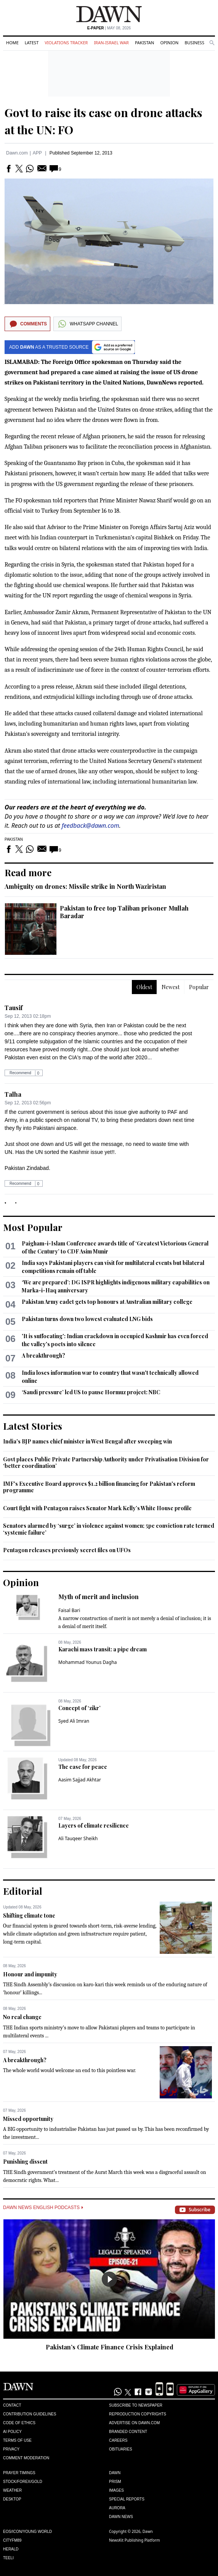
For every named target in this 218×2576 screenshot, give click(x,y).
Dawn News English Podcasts (43, 2207)
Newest (171, 987)
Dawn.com (17, 153)
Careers (118, 2440)
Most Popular (33, 1227)
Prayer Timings (19, 2473)
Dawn (114, 2473)
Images (116, 2490)
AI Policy (12, 2432)
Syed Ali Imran (73, 1721)
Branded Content (128, 2432)
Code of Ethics (19, 2423)
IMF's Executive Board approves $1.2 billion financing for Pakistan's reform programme (99, 1487)
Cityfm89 (12, 2540)
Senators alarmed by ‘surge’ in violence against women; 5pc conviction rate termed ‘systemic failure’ (108, 1529)
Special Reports (126, 2499)
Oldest (144, 987)
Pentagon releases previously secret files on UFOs (67, 1550)
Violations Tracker (66, 42)
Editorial (22, 1891)
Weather (12, 2490)
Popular (199, 987)
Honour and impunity (30, 1974)
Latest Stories (32, 1426)
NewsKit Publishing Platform (134, 2540)
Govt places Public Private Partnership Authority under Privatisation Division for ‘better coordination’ (106, 1463)
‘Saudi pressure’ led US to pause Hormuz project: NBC (91, 1392)
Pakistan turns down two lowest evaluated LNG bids (87, 1319)
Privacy (11, 2449)
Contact (12, 2405)
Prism (115, 2481)
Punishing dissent (25, 2161)
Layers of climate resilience (93, 1825)
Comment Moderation (26, 2458)
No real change (22, 2017)
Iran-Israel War (111, 42)
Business (194, 42)
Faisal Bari (69, 1610)
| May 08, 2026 (109, 28)
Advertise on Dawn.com (134, 2423)
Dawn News (121, 2517)
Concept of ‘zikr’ (79, 1708)
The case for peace (82, 1766)
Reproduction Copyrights (137, 2414)
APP (37, 153)
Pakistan (144, 42)
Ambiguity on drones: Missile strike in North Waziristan (85, 886)
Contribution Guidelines (29, 2414)
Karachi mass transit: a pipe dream (102, 1649)
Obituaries (120, 2449)
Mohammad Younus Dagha (87, 1662)
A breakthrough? (43, 1355)
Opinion (169, 42)
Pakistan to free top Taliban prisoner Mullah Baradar (124, 912)
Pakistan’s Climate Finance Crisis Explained (109, 2347)
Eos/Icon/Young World (27, 2531)
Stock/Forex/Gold (22, 2481)
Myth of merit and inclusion (98, 1597)
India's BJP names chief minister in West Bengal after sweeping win (87, 1441)
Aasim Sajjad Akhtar (79, 1779)
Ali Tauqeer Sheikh (78, 1838)
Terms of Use (17, 2440)
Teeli (8, 2558)
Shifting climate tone (29, 1915)
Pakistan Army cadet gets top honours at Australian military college (107, 1301)
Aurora (117, 2508)
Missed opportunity (28, 2118)
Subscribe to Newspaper (135, 2405)
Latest (31, 42)
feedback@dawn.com (90, 825)
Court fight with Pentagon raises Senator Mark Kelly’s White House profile (97, 1508)
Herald (11, 2549)
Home (12, 42)
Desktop (12, 2499)
